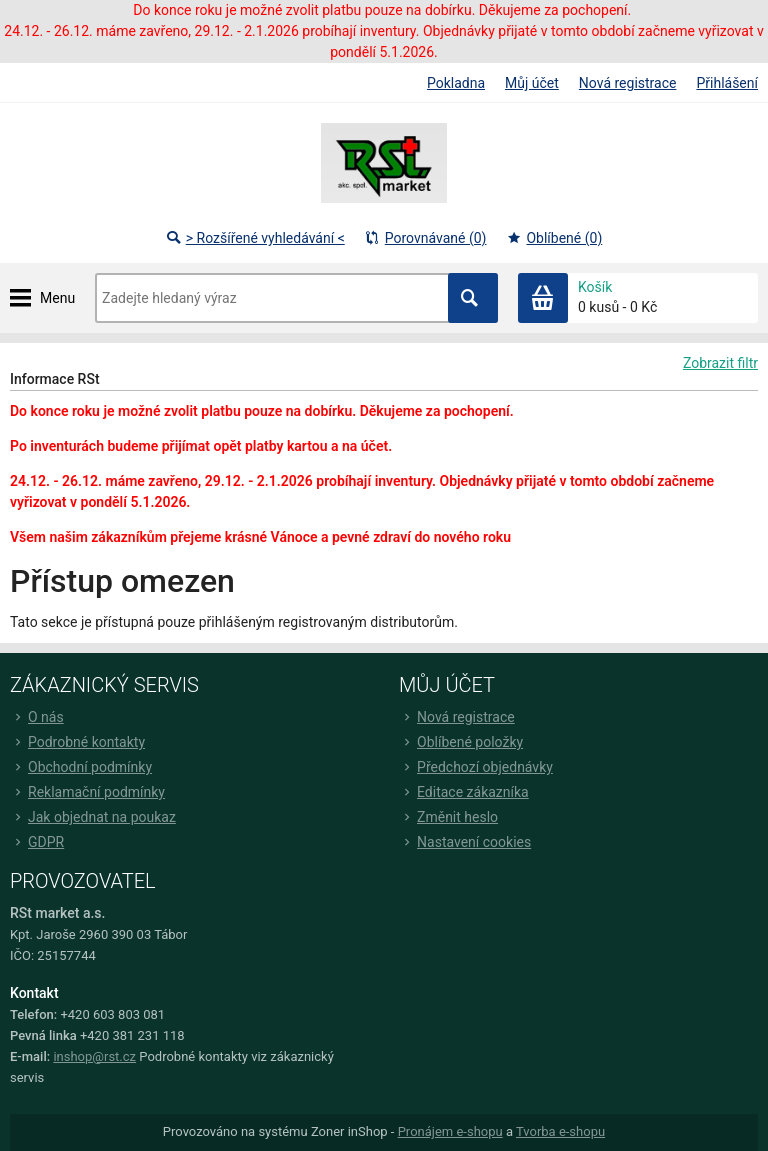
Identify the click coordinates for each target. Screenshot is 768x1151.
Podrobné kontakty (77, 742)
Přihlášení (727, 83)
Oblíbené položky (461, 742)
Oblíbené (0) (554, 238)
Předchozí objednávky (476, 767)
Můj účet (532, 83)
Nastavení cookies (465, 842)
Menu (57, 298)
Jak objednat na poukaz (93, 817)
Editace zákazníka (464, 792)
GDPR (37, 842)
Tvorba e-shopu (560, 1131)
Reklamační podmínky (87, 792)
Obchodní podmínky (81, 767)
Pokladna (456, 83)
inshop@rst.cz (94, 1056)
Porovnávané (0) (426, 238)
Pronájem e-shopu (450, 1131)
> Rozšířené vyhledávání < (255, 238)
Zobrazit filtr (720, 363)
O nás (37, 717)
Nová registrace (628, 83)
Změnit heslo (448, 817)
